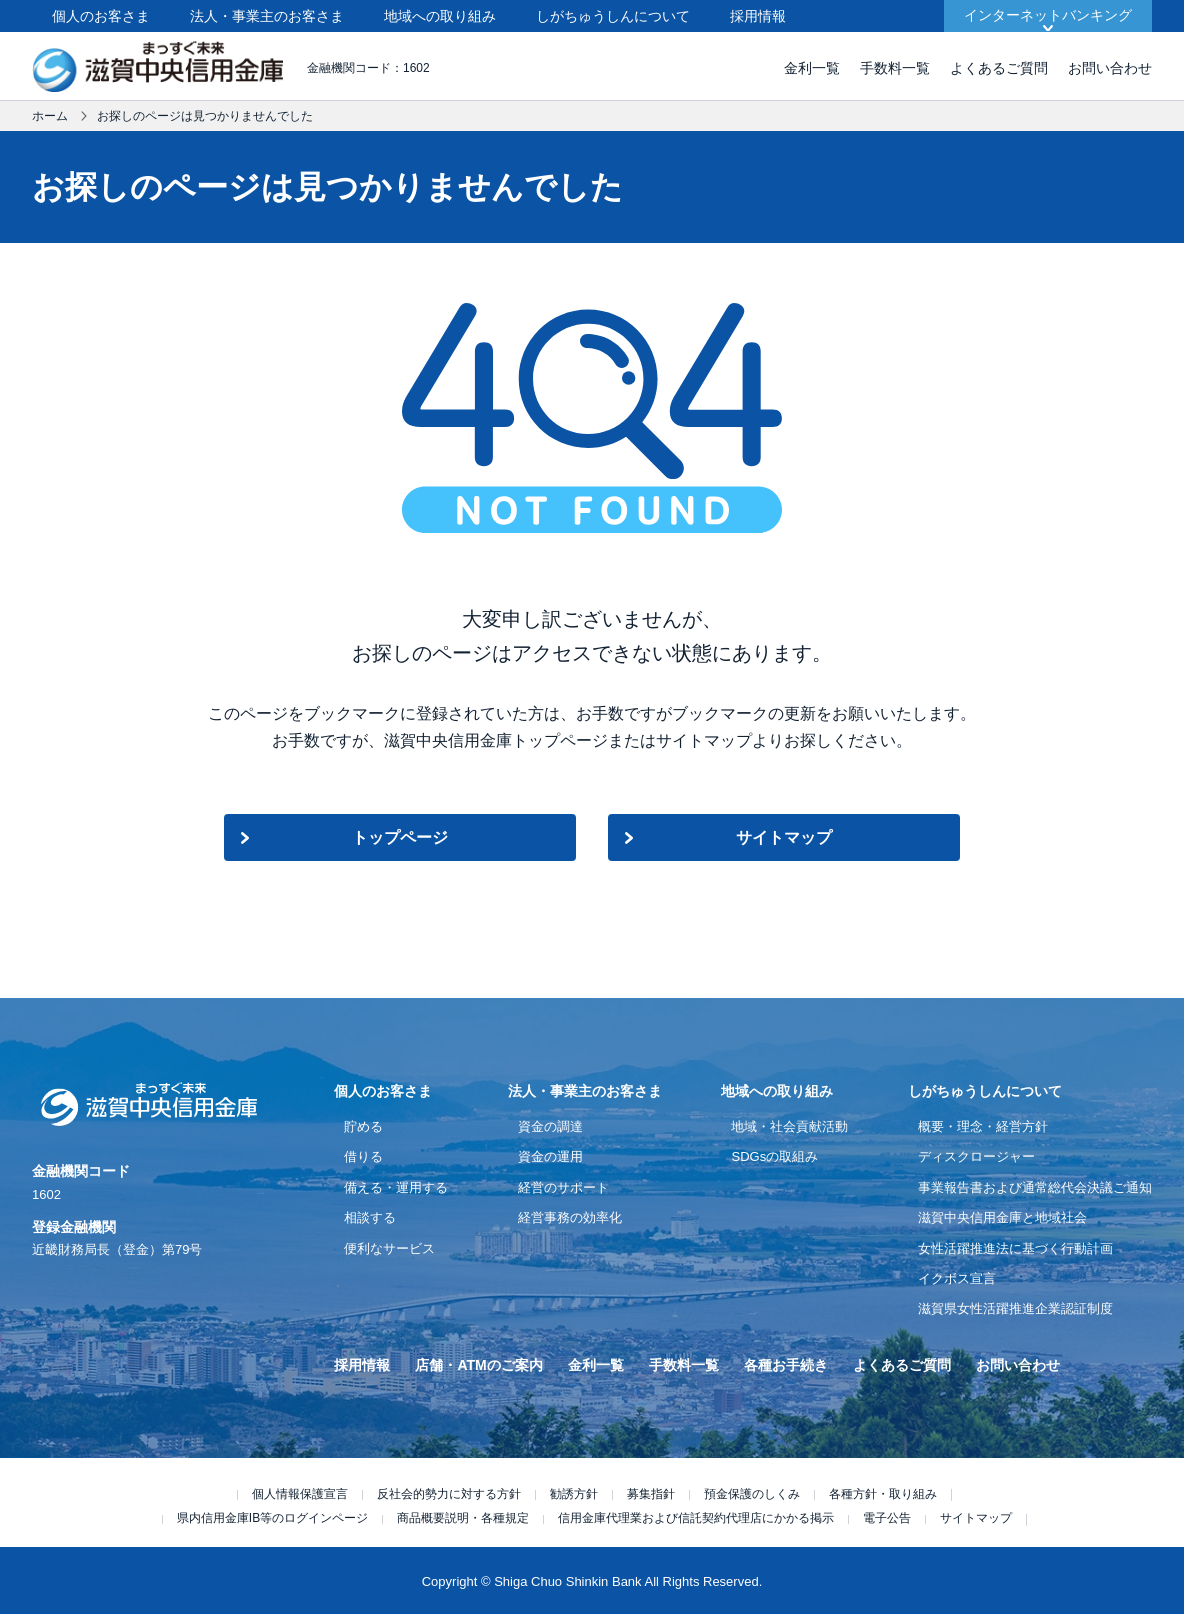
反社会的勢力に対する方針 (449, 1494)
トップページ (400, 837)
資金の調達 (550, 1126)
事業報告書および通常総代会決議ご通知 (1035, 1187)
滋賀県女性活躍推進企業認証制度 (1015, 1308)
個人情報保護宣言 (300, 1494)
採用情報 (758, 16)
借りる (363, 1156)
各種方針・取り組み (883, 1494)
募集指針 (651, 1494)
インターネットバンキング (1048, 15)
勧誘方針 (574, 1494)
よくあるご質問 (999, 68)
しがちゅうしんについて (613, 16)
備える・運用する (396, 1187)
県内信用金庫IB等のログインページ (272, 1518)
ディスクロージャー (976, 1156)
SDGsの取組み (774, 1156)
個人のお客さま (101, 16)
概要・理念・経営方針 (983, 1126)
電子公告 (887, 1518)
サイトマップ (784, 837)
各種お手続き (786, 1365)
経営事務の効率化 (570, 1217)
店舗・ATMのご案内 (478, 1365)
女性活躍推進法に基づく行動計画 (1015, 1248)
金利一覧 (812, 68)
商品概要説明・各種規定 (463, 1518)
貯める (363, 1126)
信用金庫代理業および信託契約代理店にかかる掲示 (696, 1518)
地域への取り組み (440, 16)
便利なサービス (389, 1248)
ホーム (50, 116)
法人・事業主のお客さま (267, 16)
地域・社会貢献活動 (789, 1126)
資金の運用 (550, 1156)
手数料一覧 (895, 68)
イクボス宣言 (957, 1278)
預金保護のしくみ (752, 1494)
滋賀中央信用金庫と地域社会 (1002, 1217)
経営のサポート (563, 1187)
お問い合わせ (1110, 68)
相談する (370, 1217)
